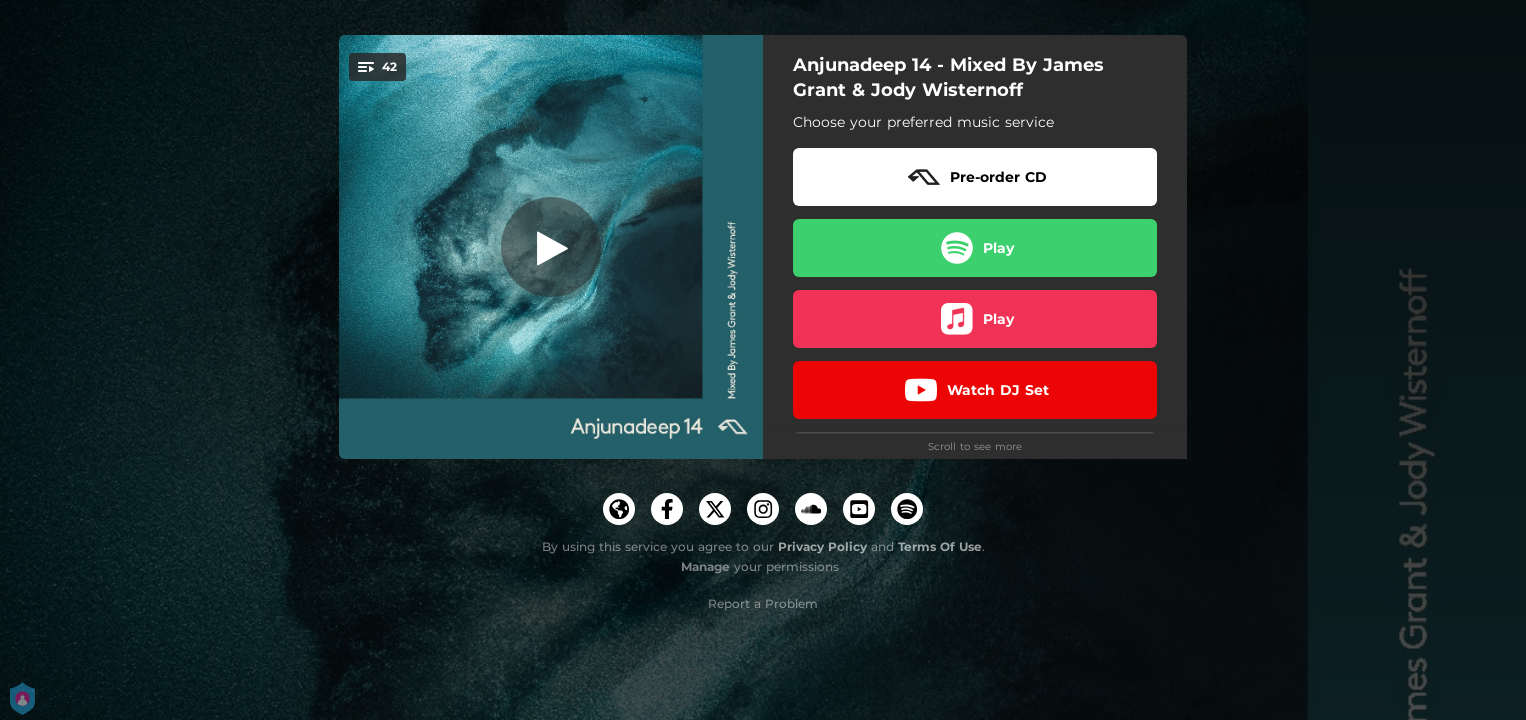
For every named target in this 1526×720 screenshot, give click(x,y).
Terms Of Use (940, 546)
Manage (705, 566)
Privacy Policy (822, 546)
